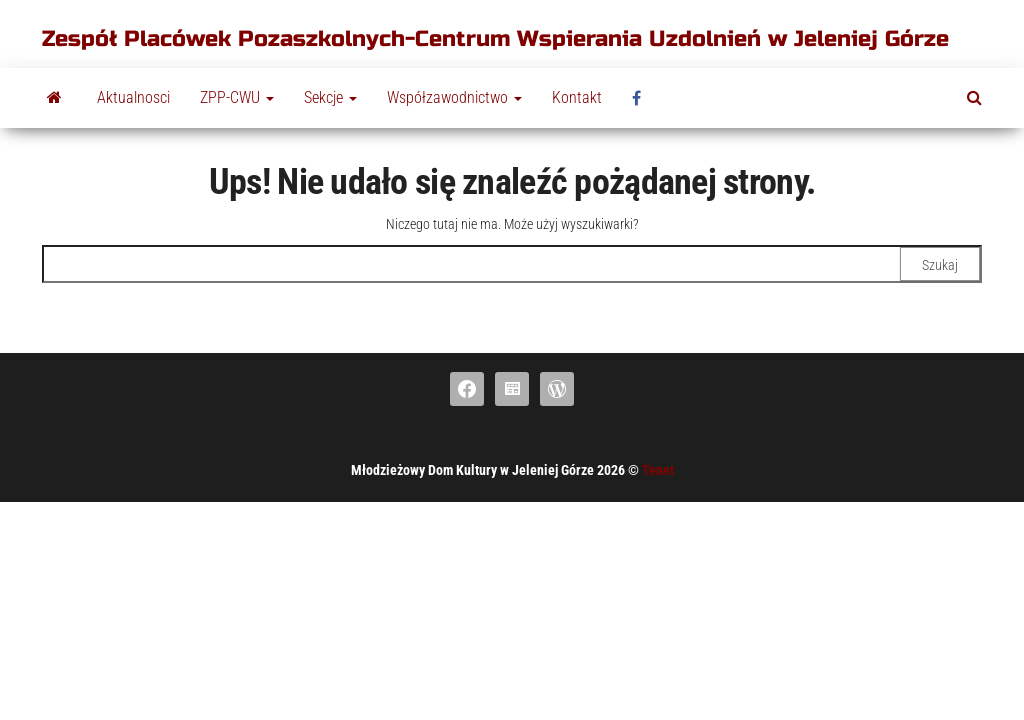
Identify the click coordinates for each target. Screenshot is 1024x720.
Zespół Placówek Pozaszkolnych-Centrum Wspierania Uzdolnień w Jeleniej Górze (495, 39)
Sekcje (330, 97)
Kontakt (577, 97)
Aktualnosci (133, 97)
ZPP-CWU (237, 97)
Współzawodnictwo (454, 97)
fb (642, 98)
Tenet (658, 470)
